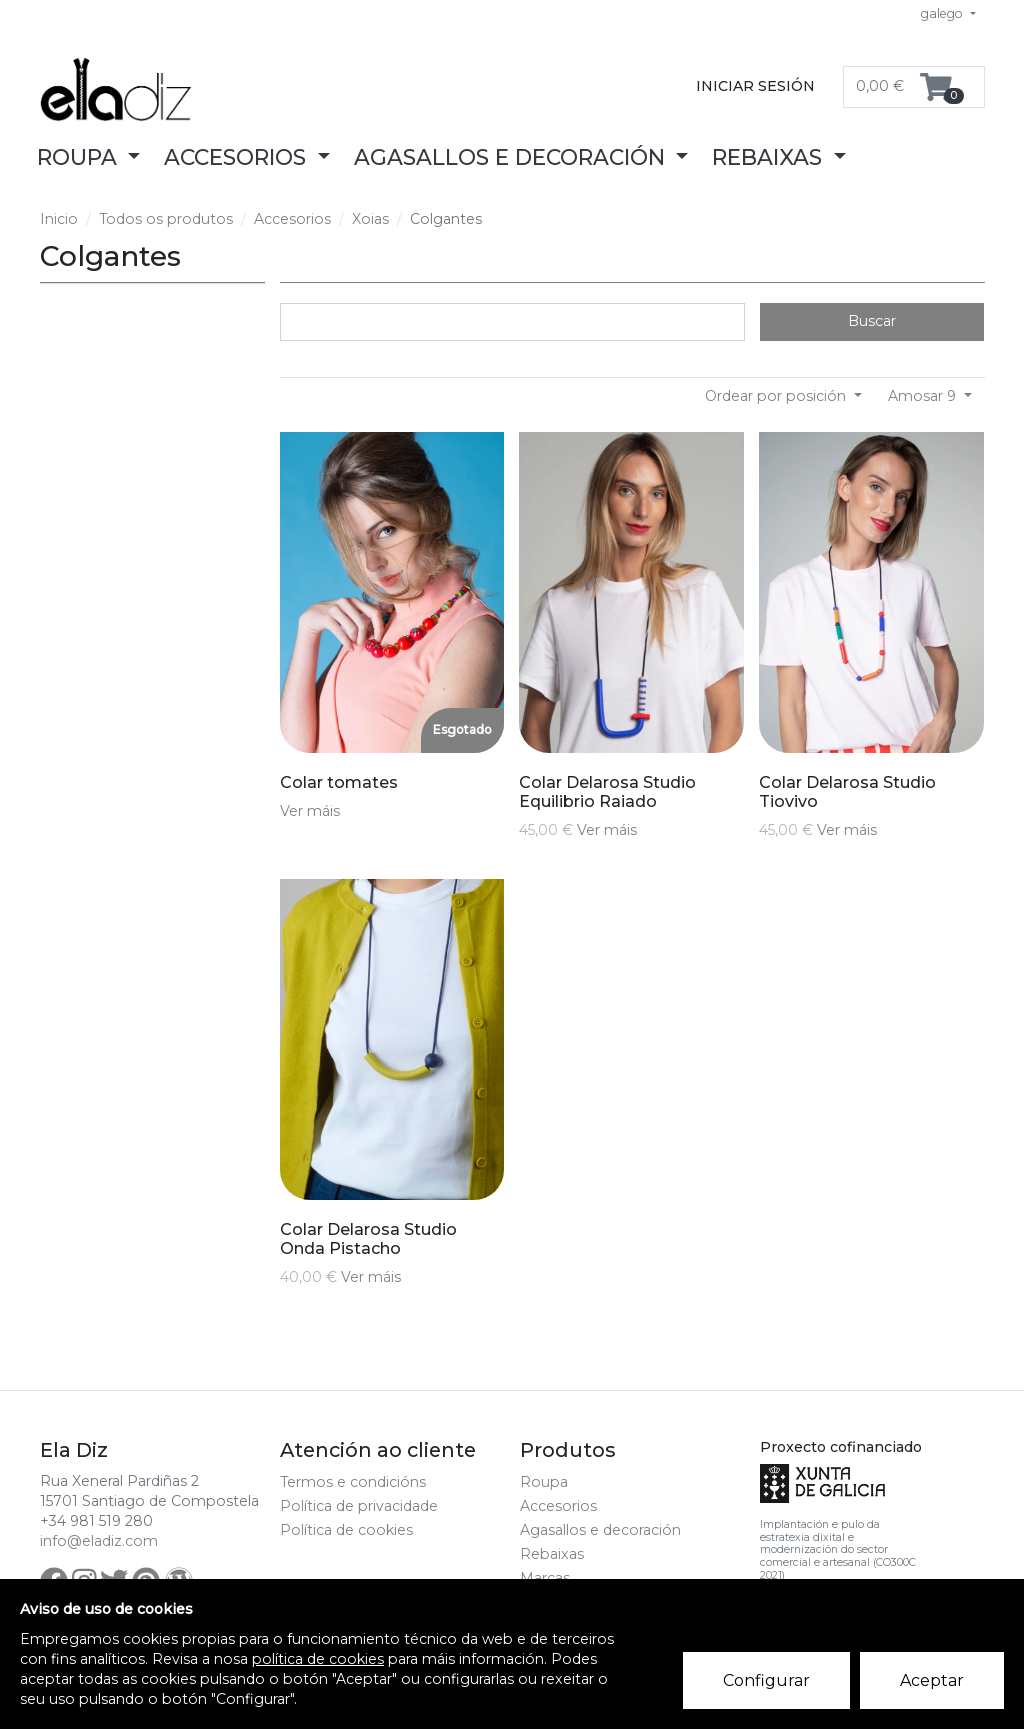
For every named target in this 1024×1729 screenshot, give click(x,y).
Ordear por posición (777, 396)
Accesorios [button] (238, 157)
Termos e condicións (353, 1482)
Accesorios (292, 219)
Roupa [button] (80, 157)
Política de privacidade (359, 1506)
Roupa (544, 1482)
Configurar (766, 1680)
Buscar (872, 321)
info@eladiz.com (99, 1541)
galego (943, 13)
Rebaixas (552, 1554)
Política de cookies (346, 1530)
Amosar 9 (924, 396)
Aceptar (932, 1680)
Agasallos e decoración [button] (512, 157)
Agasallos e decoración (600, 1530)
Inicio (59, 219)
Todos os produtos (166, 219)
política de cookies (318, 1659)
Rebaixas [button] (770, 157)
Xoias (370, 219)
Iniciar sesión (755, 86)
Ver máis (310, 811)
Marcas (545, 1578)
